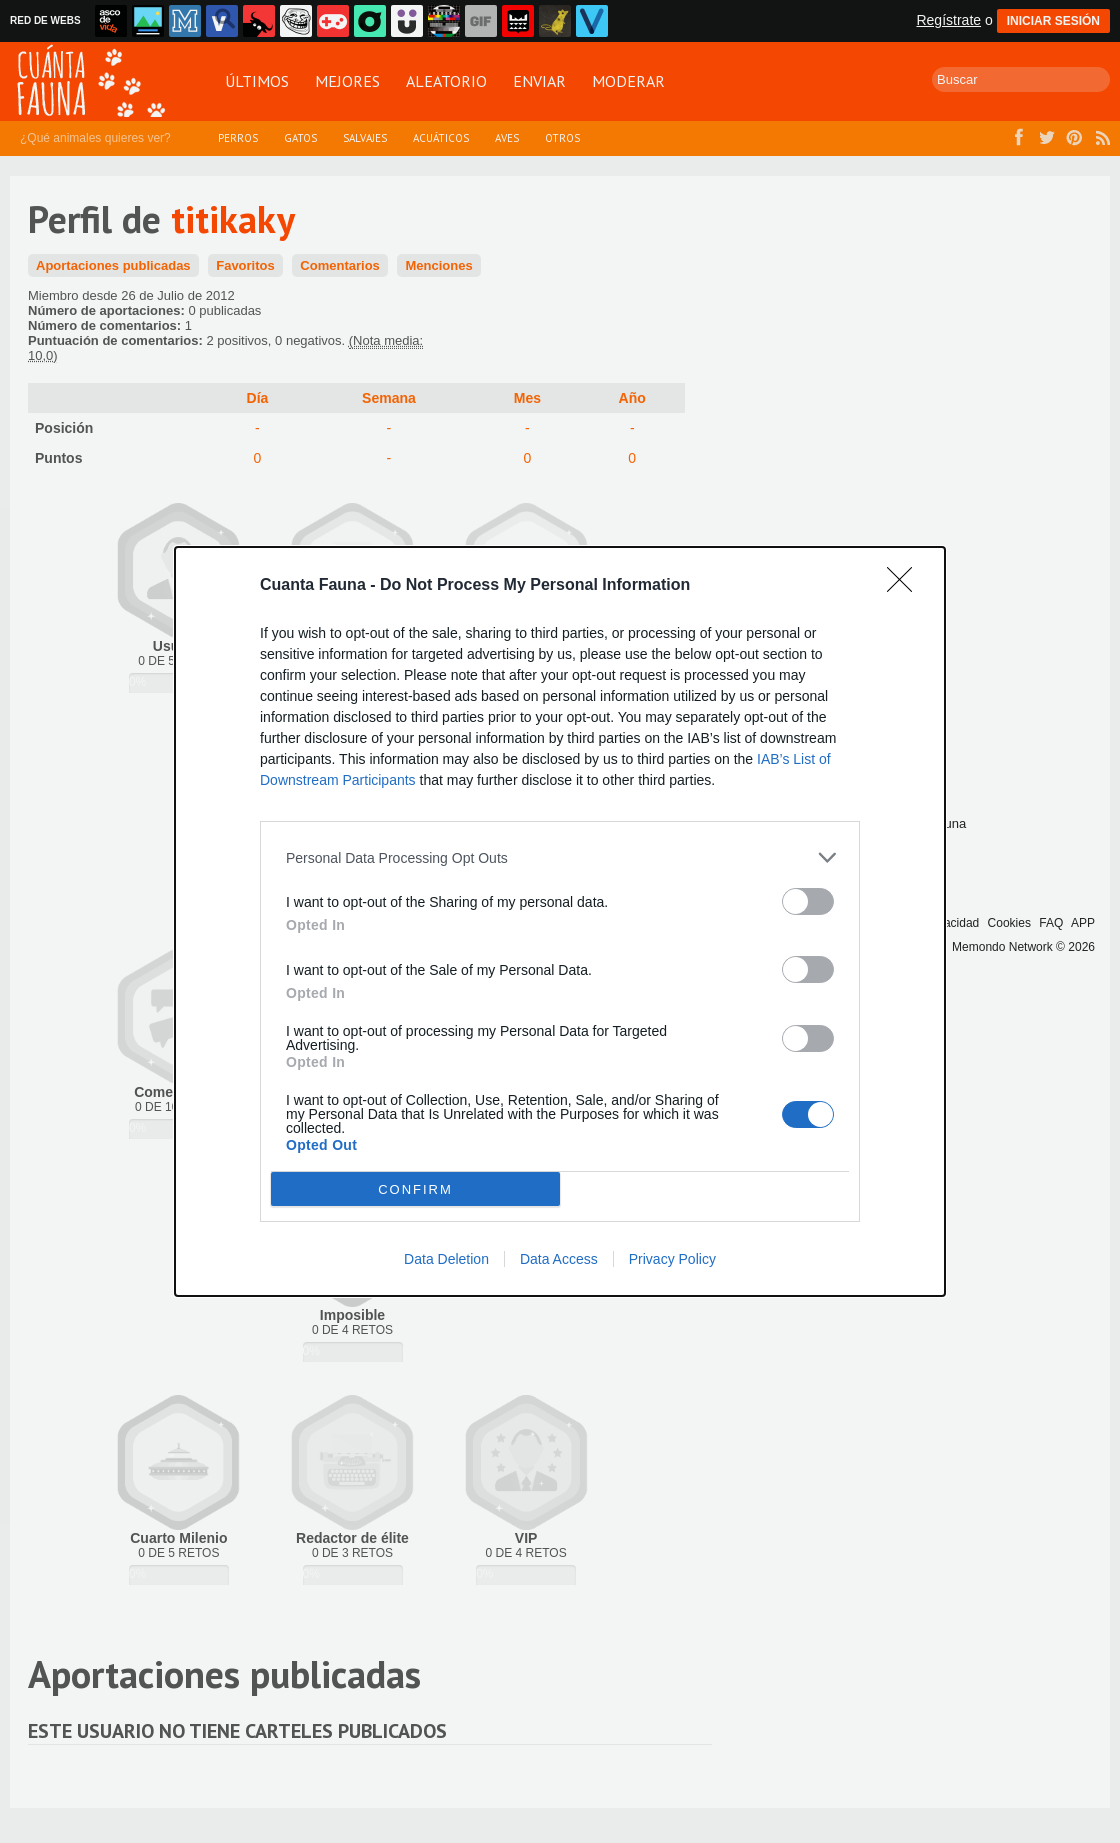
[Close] (906, 586)
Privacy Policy (672, 1259)
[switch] (808, 901)
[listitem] (560, 857)
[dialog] (560, 921)
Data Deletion (446, 1259)
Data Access (559, 1259)
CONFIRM (415, 1189)
